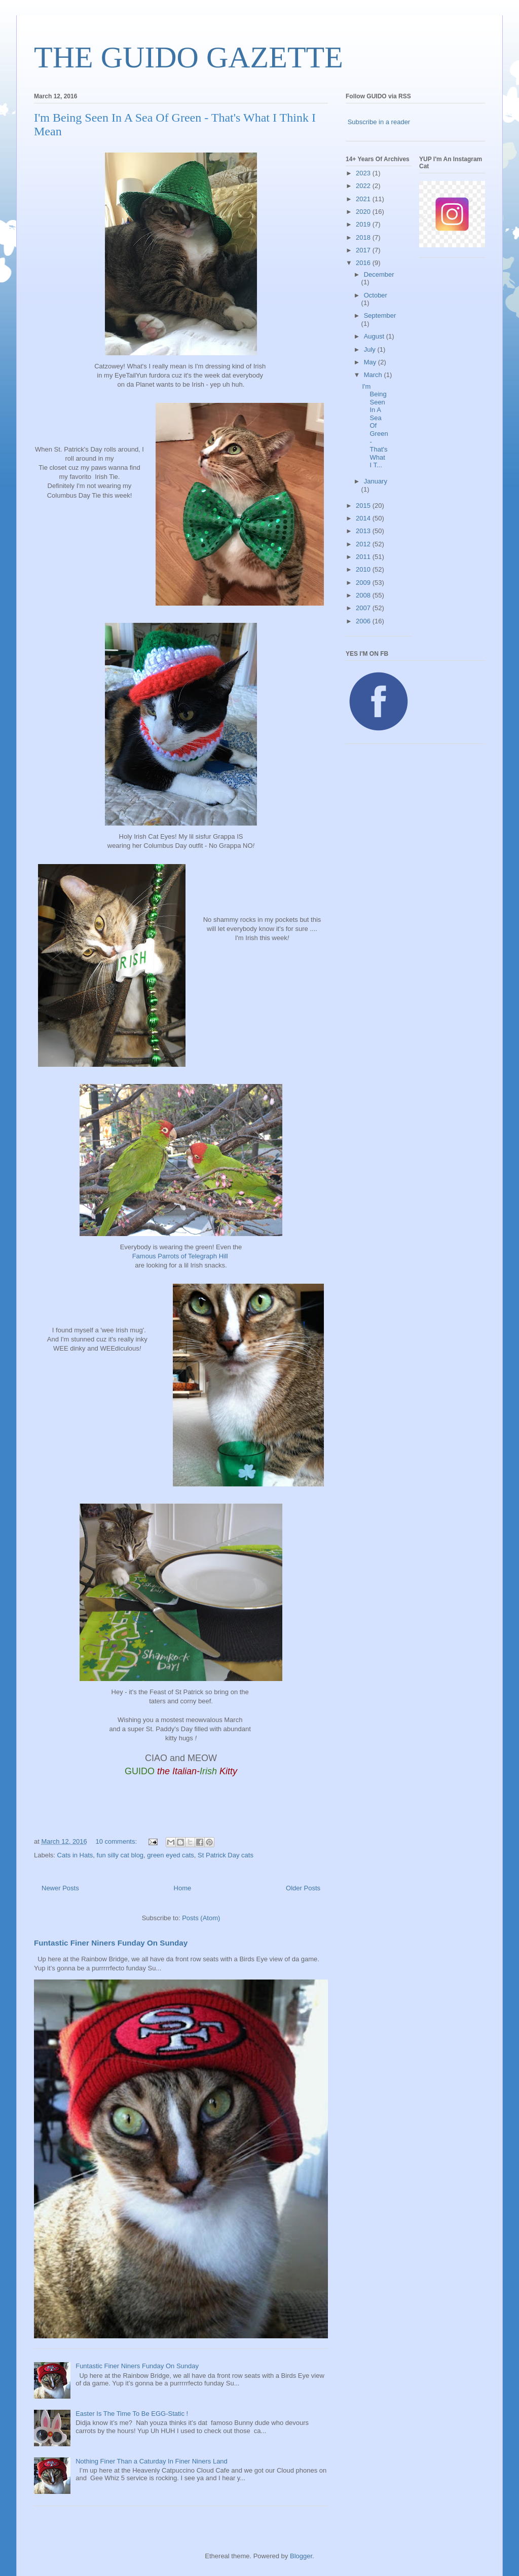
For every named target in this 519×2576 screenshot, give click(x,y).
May (371, 362)
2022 (364, 186)
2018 (364, 237)
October (375, 295)
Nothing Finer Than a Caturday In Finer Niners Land (152, 2461)
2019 (364, 224)
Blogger (301, 2556)
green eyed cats (170, 1855)
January (375, 481)
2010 (364, 569)
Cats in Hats (75, 1855)
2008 (364, 595)
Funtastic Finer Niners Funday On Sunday (111, 1942)
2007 (364, 608)
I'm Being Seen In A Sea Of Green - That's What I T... (375, 426)
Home (183, 1888)
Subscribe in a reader (379, 122)
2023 (364, 173)
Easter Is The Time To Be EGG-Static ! (132, 2413)
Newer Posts (60, 1888)
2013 (364, 531)
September (380, 315)
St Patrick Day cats (225, 1855)
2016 (364, 263)
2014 (364, 518)
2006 (364, 621)
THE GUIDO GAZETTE (188, 57)
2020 (364, 211)
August (375, 336)
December (379, 274)
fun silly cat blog (120, 1855)
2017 (364, 250)
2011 (364, 557)
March (374, 375)
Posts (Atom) (201, 1918)
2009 (364, 582)
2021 (364, 199)
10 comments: (116, 1841)
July (371, 349)
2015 (364, 505)
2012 (364, 544)
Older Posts (303, 1888)
